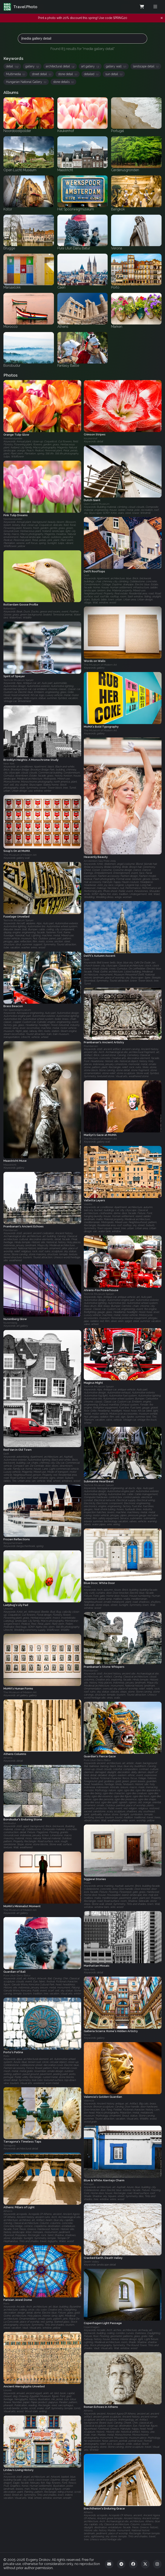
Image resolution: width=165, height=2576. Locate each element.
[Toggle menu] (155, 7)
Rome (87, 2035)
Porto (6, 2055)
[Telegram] (121, 2564)
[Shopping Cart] (142, 7)
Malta (87, 1586)
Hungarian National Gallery (26, 82)
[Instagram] (157, 2564)
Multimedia (15, 74)
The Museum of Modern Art (100, 664)
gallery (32, 66)
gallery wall (116, 66)
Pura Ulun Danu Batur (97, 1760)
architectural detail (60, 66)
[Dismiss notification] (161, 18)
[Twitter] (145, 2564)
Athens (7, 1757)
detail (12, 66)
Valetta (88, 1204)
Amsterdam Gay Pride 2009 (100, 860)
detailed (91, 74)
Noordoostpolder (12, 438)
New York (9, 763)
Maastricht (9, 1164)
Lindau (7, 2473)
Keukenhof (90, 438)
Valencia (89, 2100)
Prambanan (91, 1046)
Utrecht (8, 1608)
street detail (41, 74)
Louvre (7, 2390)
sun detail (113, 74)
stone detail (67, 74)
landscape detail (146, 66)
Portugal (89, 2184)
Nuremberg (10, 1322)
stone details (63, 82)
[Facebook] (133, 2564)
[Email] (109, 2564)
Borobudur (9, 1823)
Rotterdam (9, 608)
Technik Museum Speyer (18, 680)
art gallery (90, 66)
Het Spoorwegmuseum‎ (17, 1010)
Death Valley (91, 2261)
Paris (6, 2303)
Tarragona (9, 2145)
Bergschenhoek (13, 1543)
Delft (86, 575)
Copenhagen (91, 2327)
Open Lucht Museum (97, 503)
